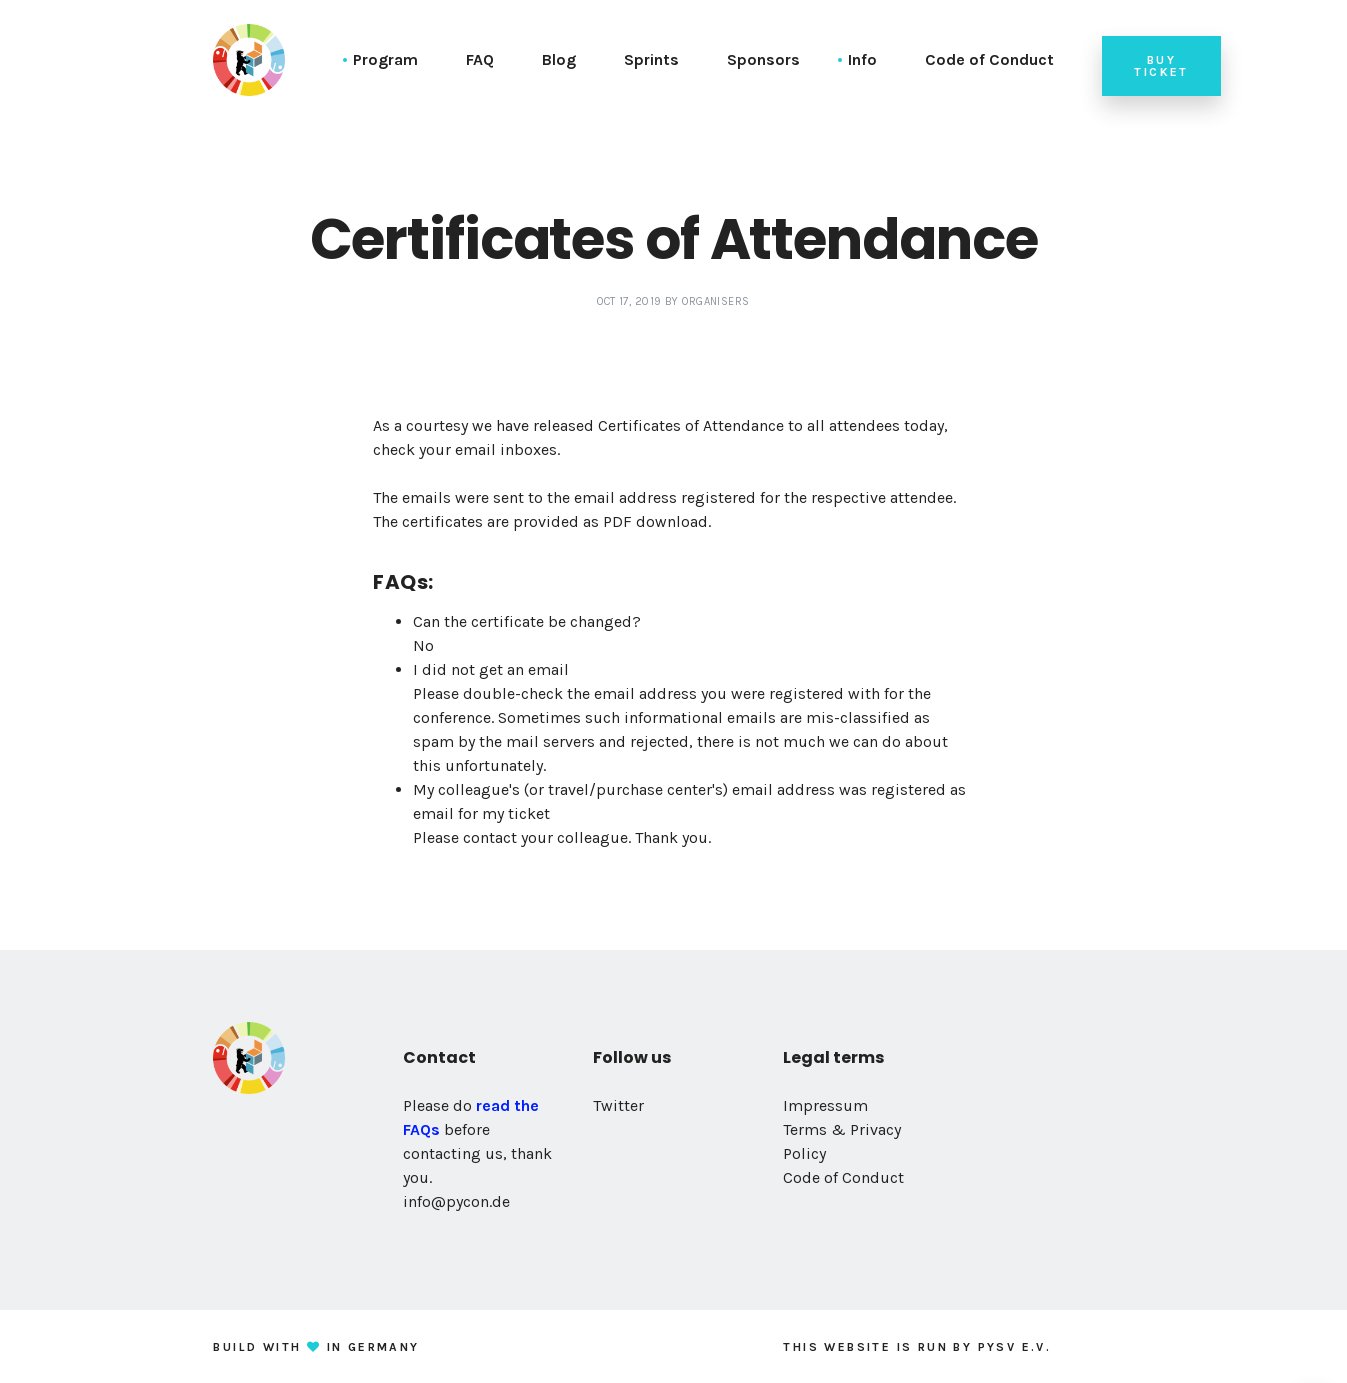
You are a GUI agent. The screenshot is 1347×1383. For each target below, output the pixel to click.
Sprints (651, 59)
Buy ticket (1161, 66)
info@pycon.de (456, 1201)
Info (862, 59)
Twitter (618, 1105)
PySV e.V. (1015, 1347)
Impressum (825, 1105)
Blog (559, 59)
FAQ (480, 59)
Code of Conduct (989, 59)
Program (385, 59)
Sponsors (763, 59)
